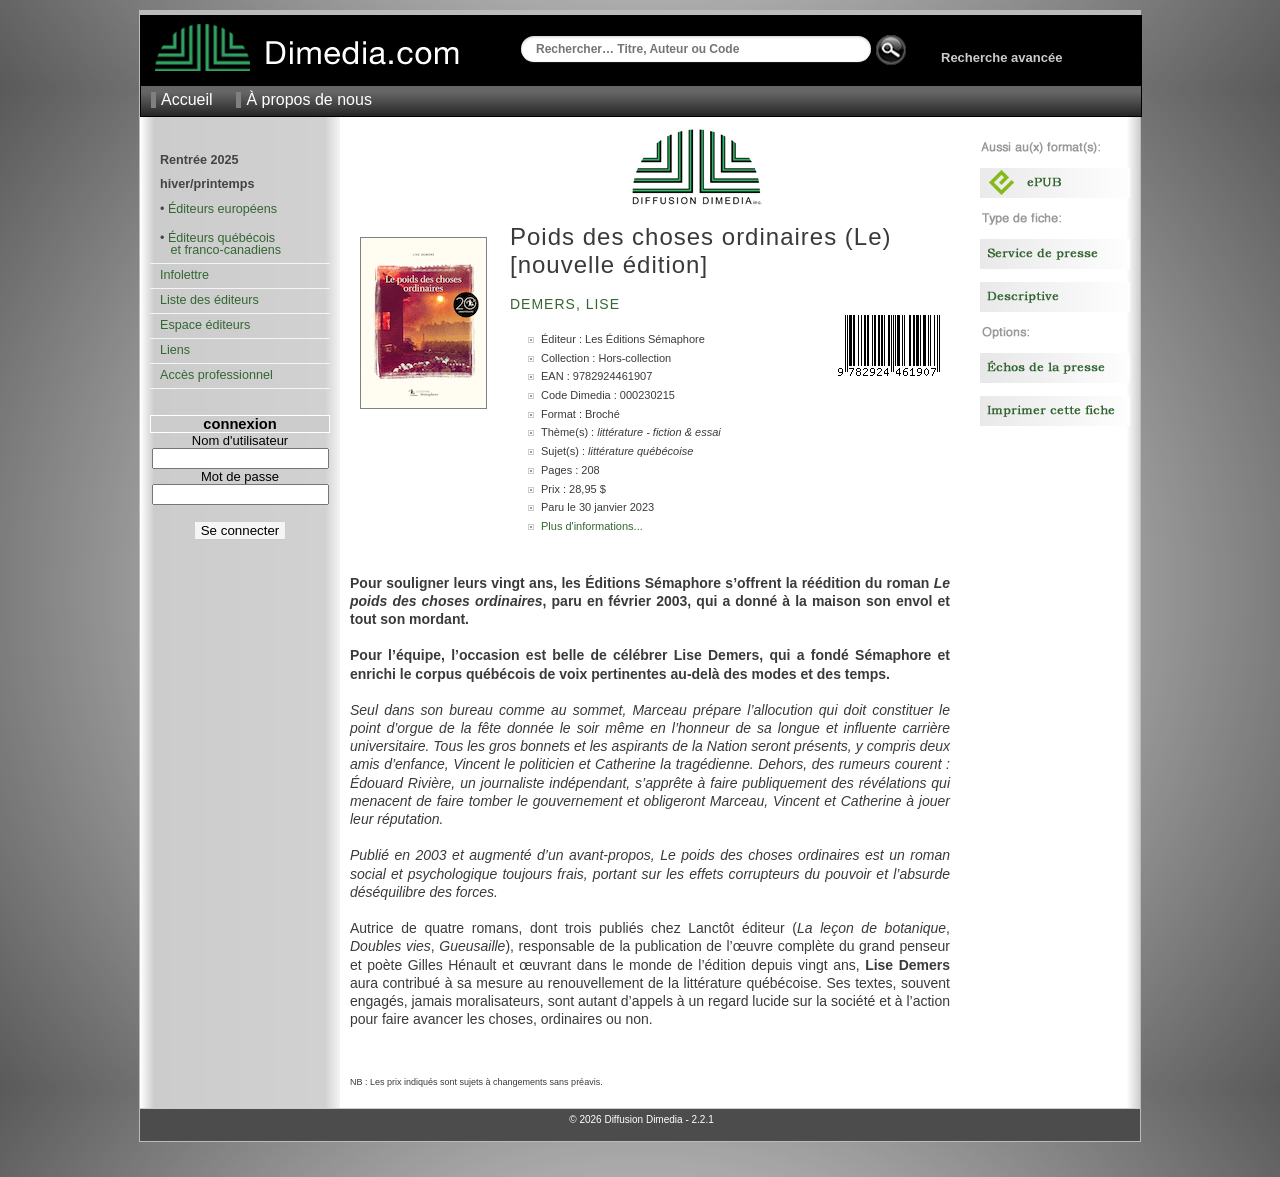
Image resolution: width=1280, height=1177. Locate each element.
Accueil (187, 99)
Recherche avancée (1001, 57)
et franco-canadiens (220, 250)
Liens (175, 350)
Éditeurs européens (222, 209)
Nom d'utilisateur (240, 440)
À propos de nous (308, 99)
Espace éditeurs (205, 325)
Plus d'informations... (592, 526)
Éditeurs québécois (221, 238)
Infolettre (184, 275)
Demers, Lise (567, 304)
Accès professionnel (216, 375)
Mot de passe (240, 476)
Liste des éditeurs (209, 300)
